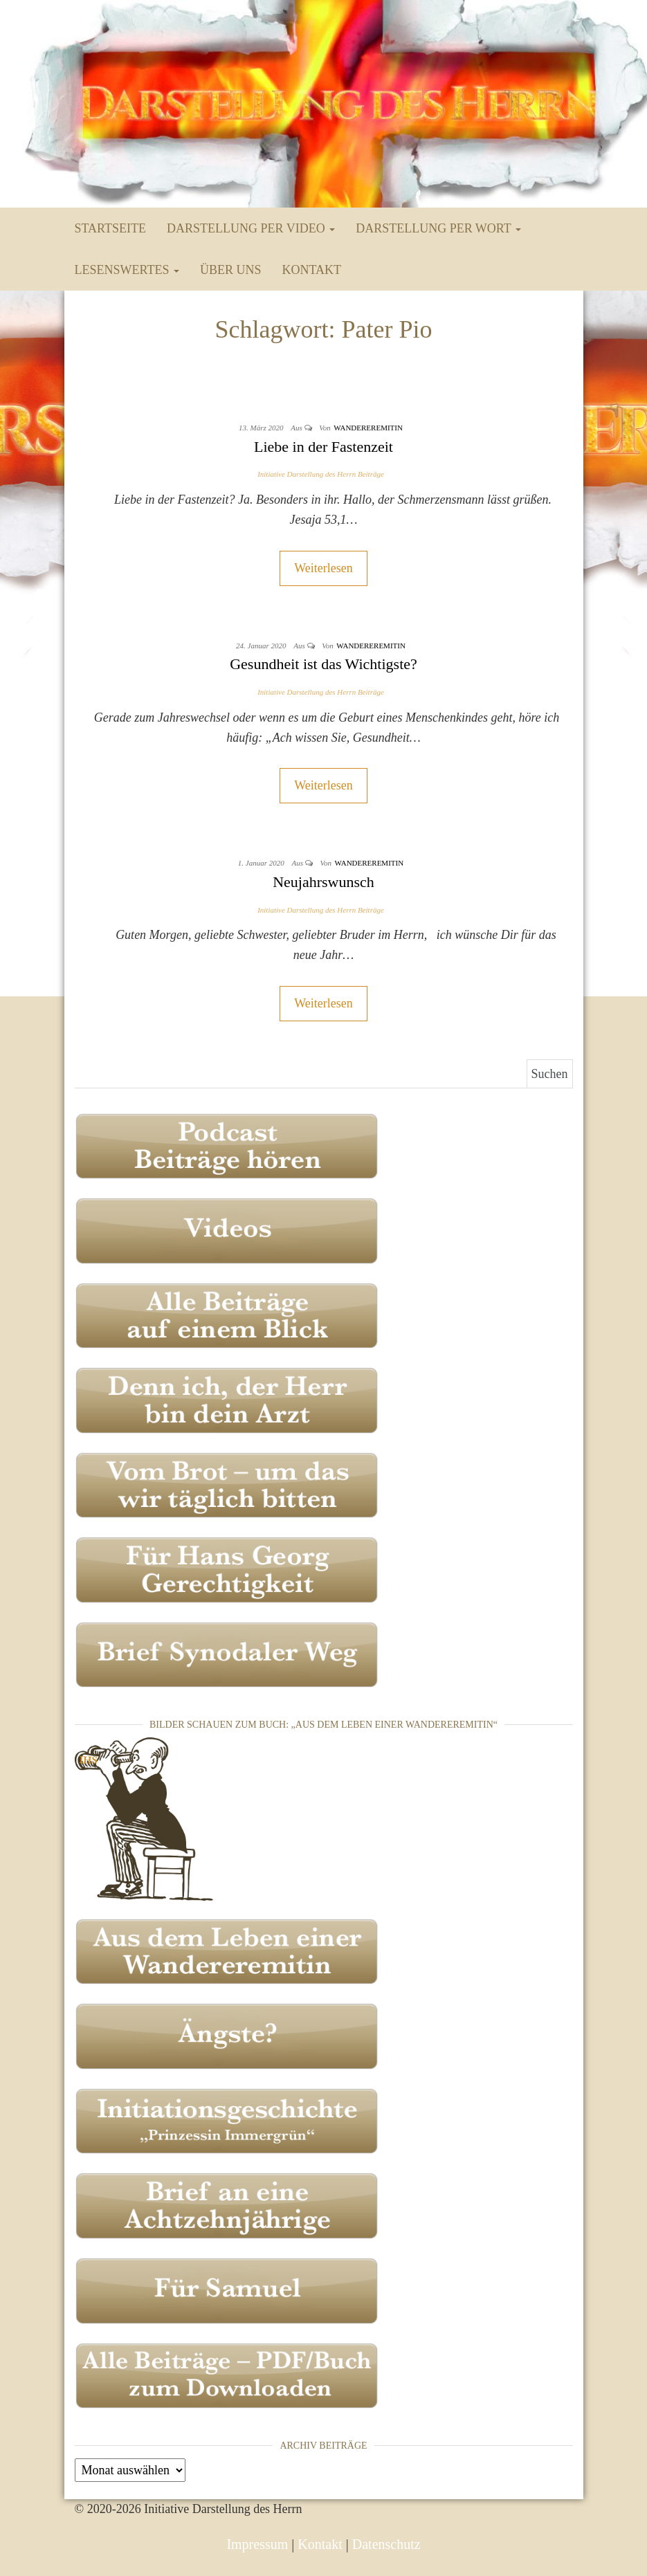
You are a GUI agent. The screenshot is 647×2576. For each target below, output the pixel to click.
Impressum (257, 2544)
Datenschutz (386, 2544)
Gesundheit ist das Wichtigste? (323, 664)
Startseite (110, 228)
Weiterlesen (323, 568)
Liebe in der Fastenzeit (323, 446)
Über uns (231, 270)
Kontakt (311, 270)
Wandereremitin (368, 427)
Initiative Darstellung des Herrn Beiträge (320, 474)
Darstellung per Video (251, 228)
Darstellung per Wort (438, 228)
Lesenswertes (127, 270)
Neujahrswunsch (323, 881)
